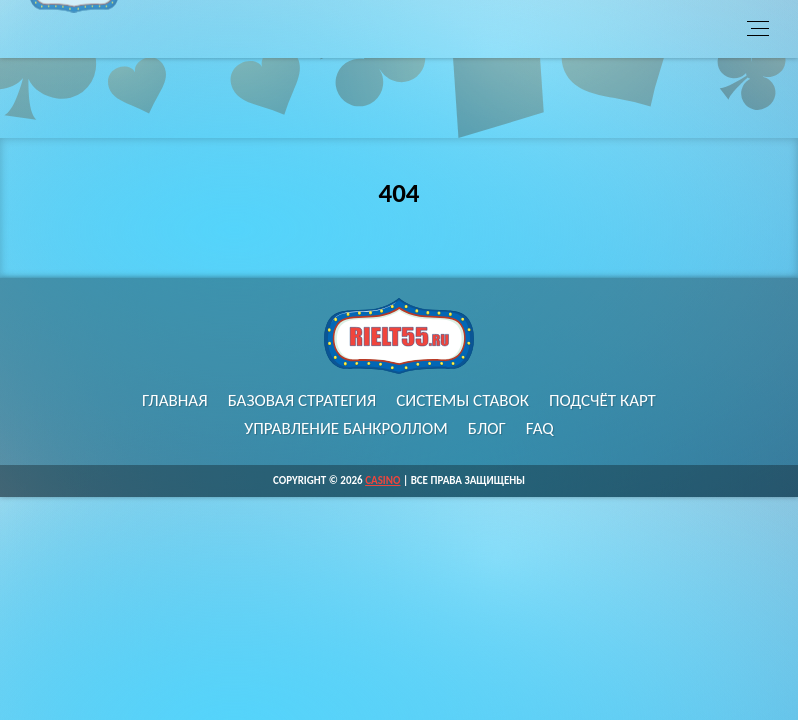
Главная (175, 400)
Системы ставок (462, 400)
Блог (487, 428)
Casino (382, 480)
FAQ (540, 428)
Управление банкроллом (346, 428)
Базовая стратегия (302, 400)
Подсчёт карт (602, 400)
